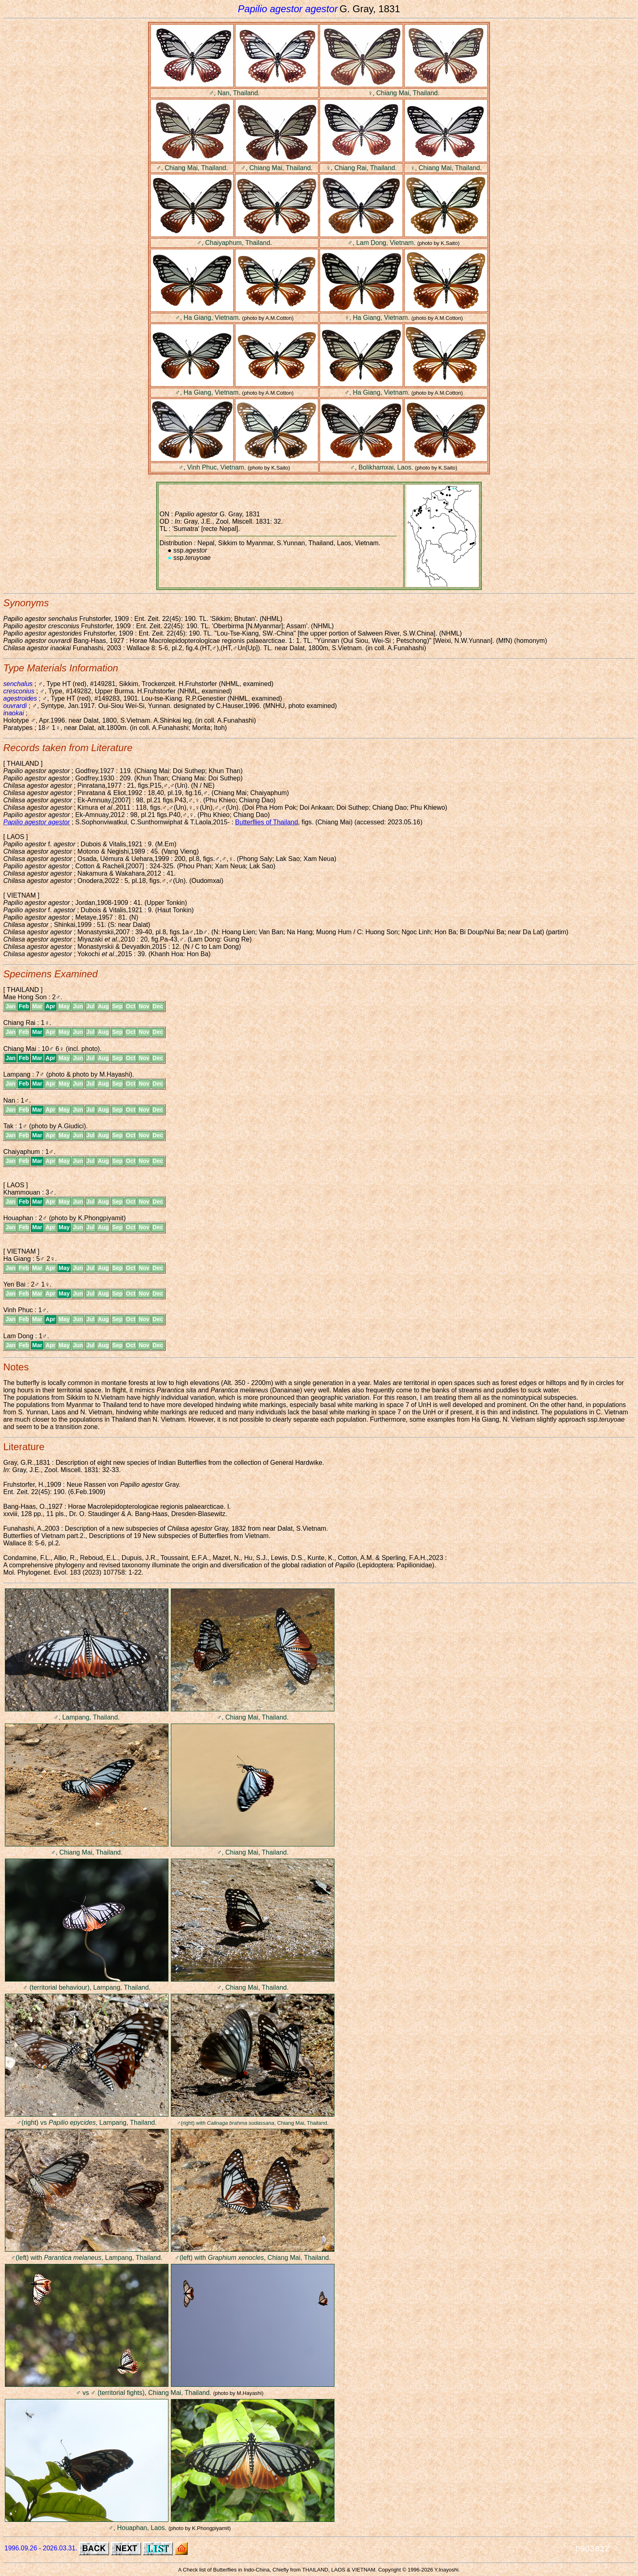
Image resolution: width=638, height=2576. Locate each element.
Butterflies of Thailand (266, 822)
